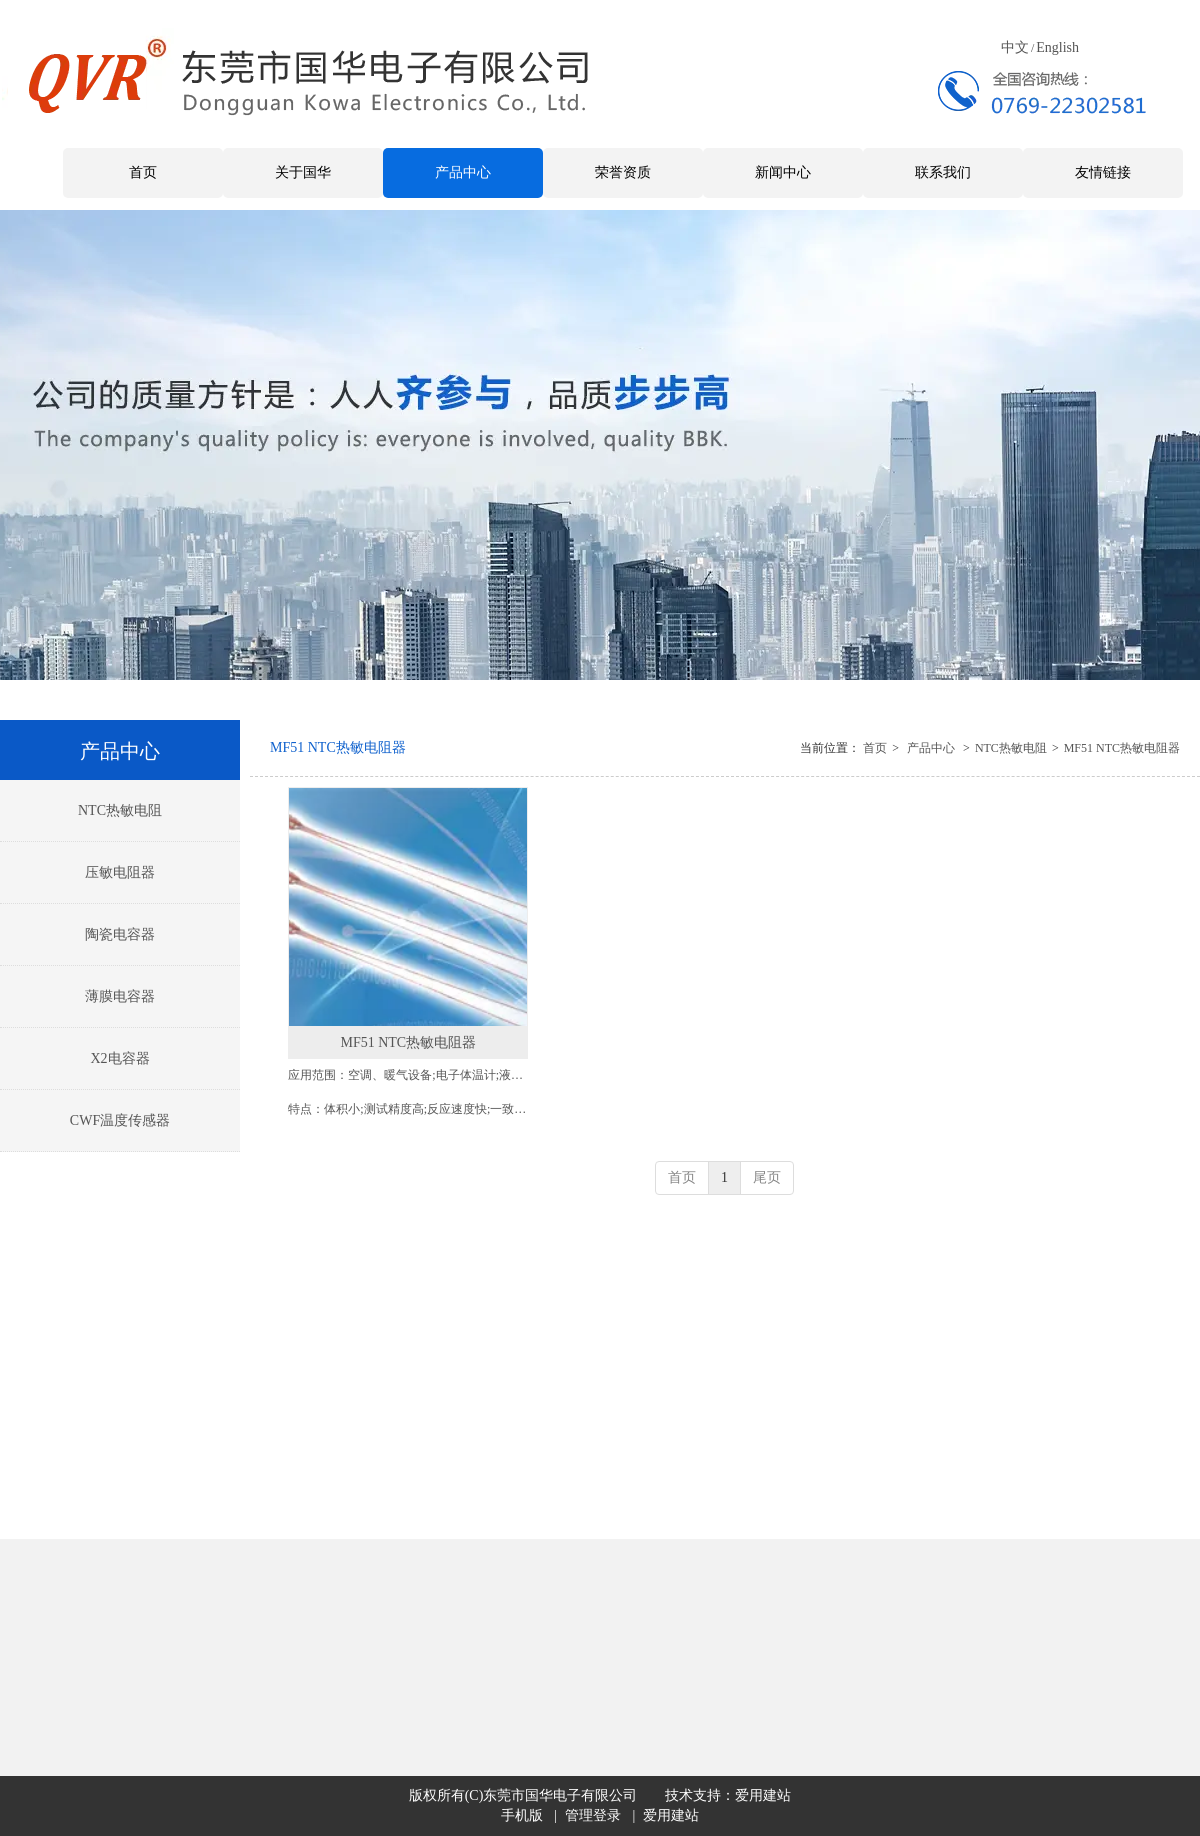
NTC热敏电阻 (1011, 748)
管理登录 (593, 1815)
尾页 (767, 1177)
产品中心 (931, 748)
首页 (875, 748)
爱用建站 (763, 1795)
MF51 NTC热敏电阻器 (1122, 748)
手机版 (522, 1815)
